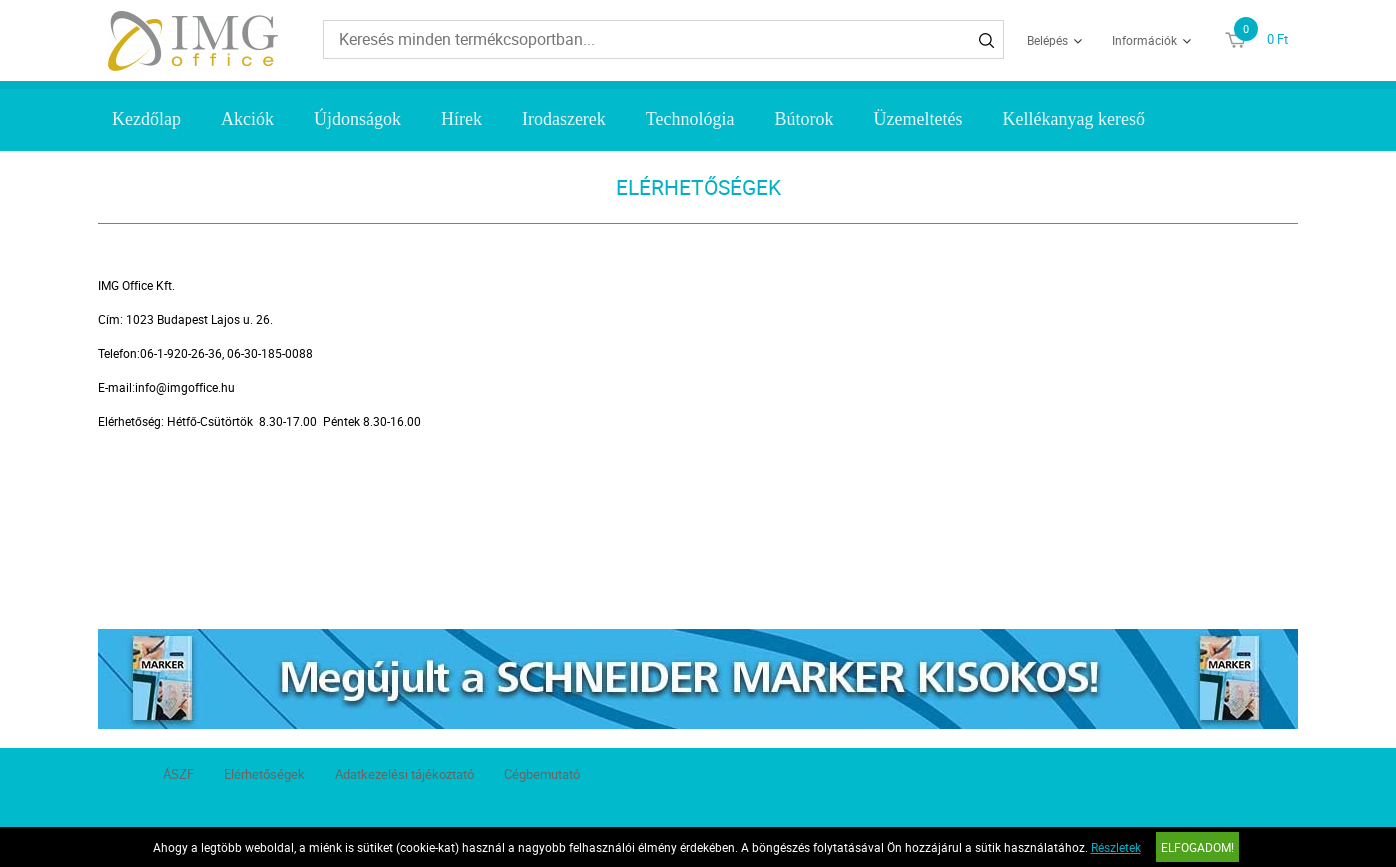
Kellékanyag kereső (1074, 119)
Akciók (247, 119)
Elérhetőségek (264, 774)
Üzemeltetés (918, 119)
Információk (1144, 40)
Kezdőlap (146, 119)
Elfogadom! (1197, 847)
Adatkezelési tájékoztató (404, 774)
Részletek (1116, 847)
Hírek (461, 119)
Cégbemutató (542, 774)
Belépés (1047, 40)
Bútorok (804, 119)
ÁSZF (178, 774)
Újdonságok (357, 119)
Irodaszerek (564, 119)
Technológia (690, 119)
